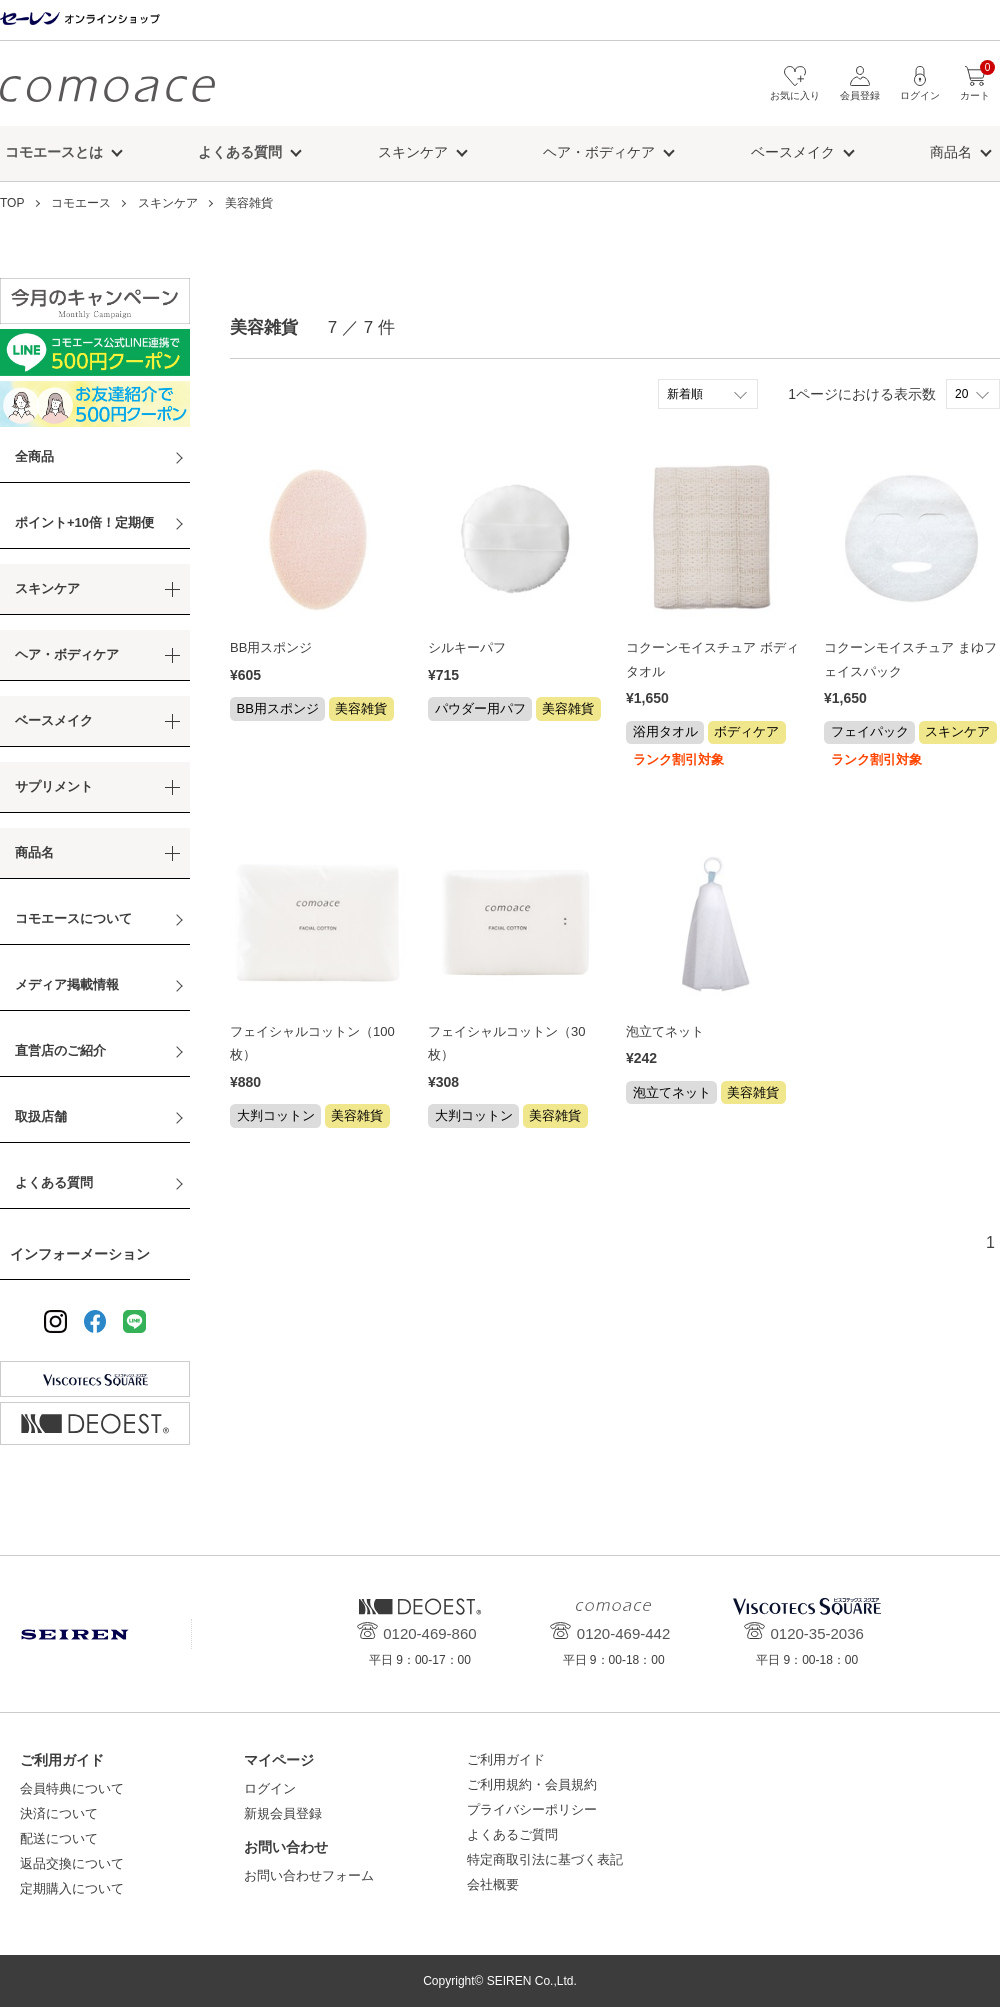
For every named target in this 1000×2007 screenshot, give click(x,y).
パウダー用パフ (480, 708)
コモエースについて (73, 918)
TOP (12, 203)
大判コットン (276, 1115)
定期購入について (72, 1888)
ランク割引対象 (678, 759)
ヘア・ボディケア (599, 152)
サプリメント (54, 786)
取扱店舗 (41, 1116)
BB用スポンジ (271, 647)
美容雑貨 (249, 203)
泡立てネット (665, 1031)
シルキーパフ (467, 647)
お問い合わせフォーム (309, 1875)
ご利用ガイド (506, 1759)
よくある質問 (54, 1182)
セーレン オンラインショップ (80, 19)
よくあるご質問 (512, 1834)
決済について (59, 1813)
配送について (59, 1838)
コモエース (107, 88)
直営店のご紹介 (60, 1050)
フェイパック (870, 731)
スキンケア (413, 152)
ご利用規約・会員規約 (532, 1784)
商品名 (951, 152)
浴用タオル (665, 731)
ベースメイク (793, 152)
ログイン (270, 1788)
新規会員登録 (283, 1813)
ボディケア (746, 731)
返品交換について (72, 1863)
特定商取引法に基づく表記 (545, 1859)
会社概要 (493, 1884)
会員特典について (72, 1788)
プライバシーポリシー (532, 1809)
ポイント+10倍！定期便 (84, 522)
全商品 (34, 456)
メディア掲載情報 (67, 984)
